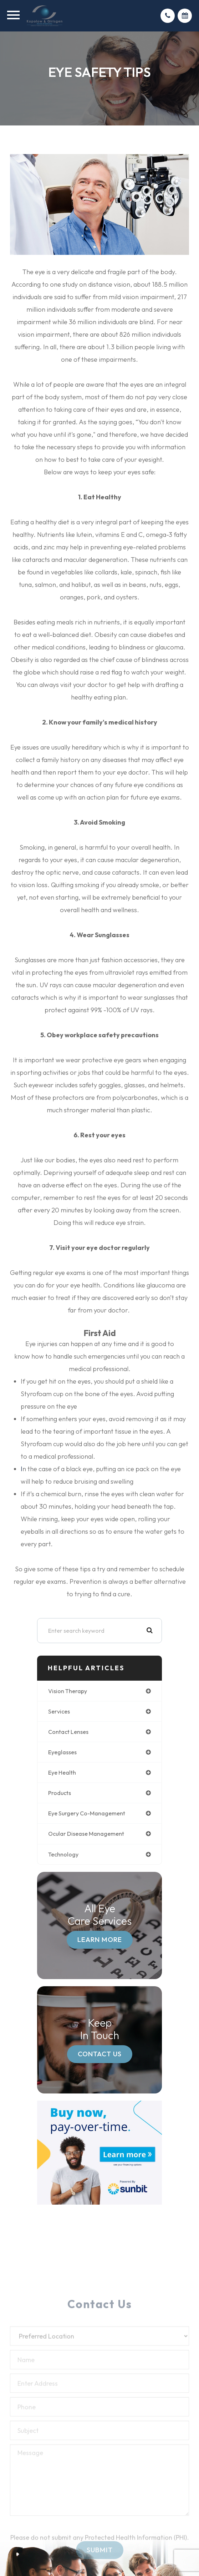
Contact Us (100, 2054)
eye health (62, 1772)
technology (63, 1854)
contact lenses (68, 1731)
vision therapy (67, 1691)
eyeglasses (62, 1752)
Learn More (99, 1939)
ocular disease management (86, 1833)
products (59, 1792)
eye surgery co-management (86, 1813)
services (59, 1711)
